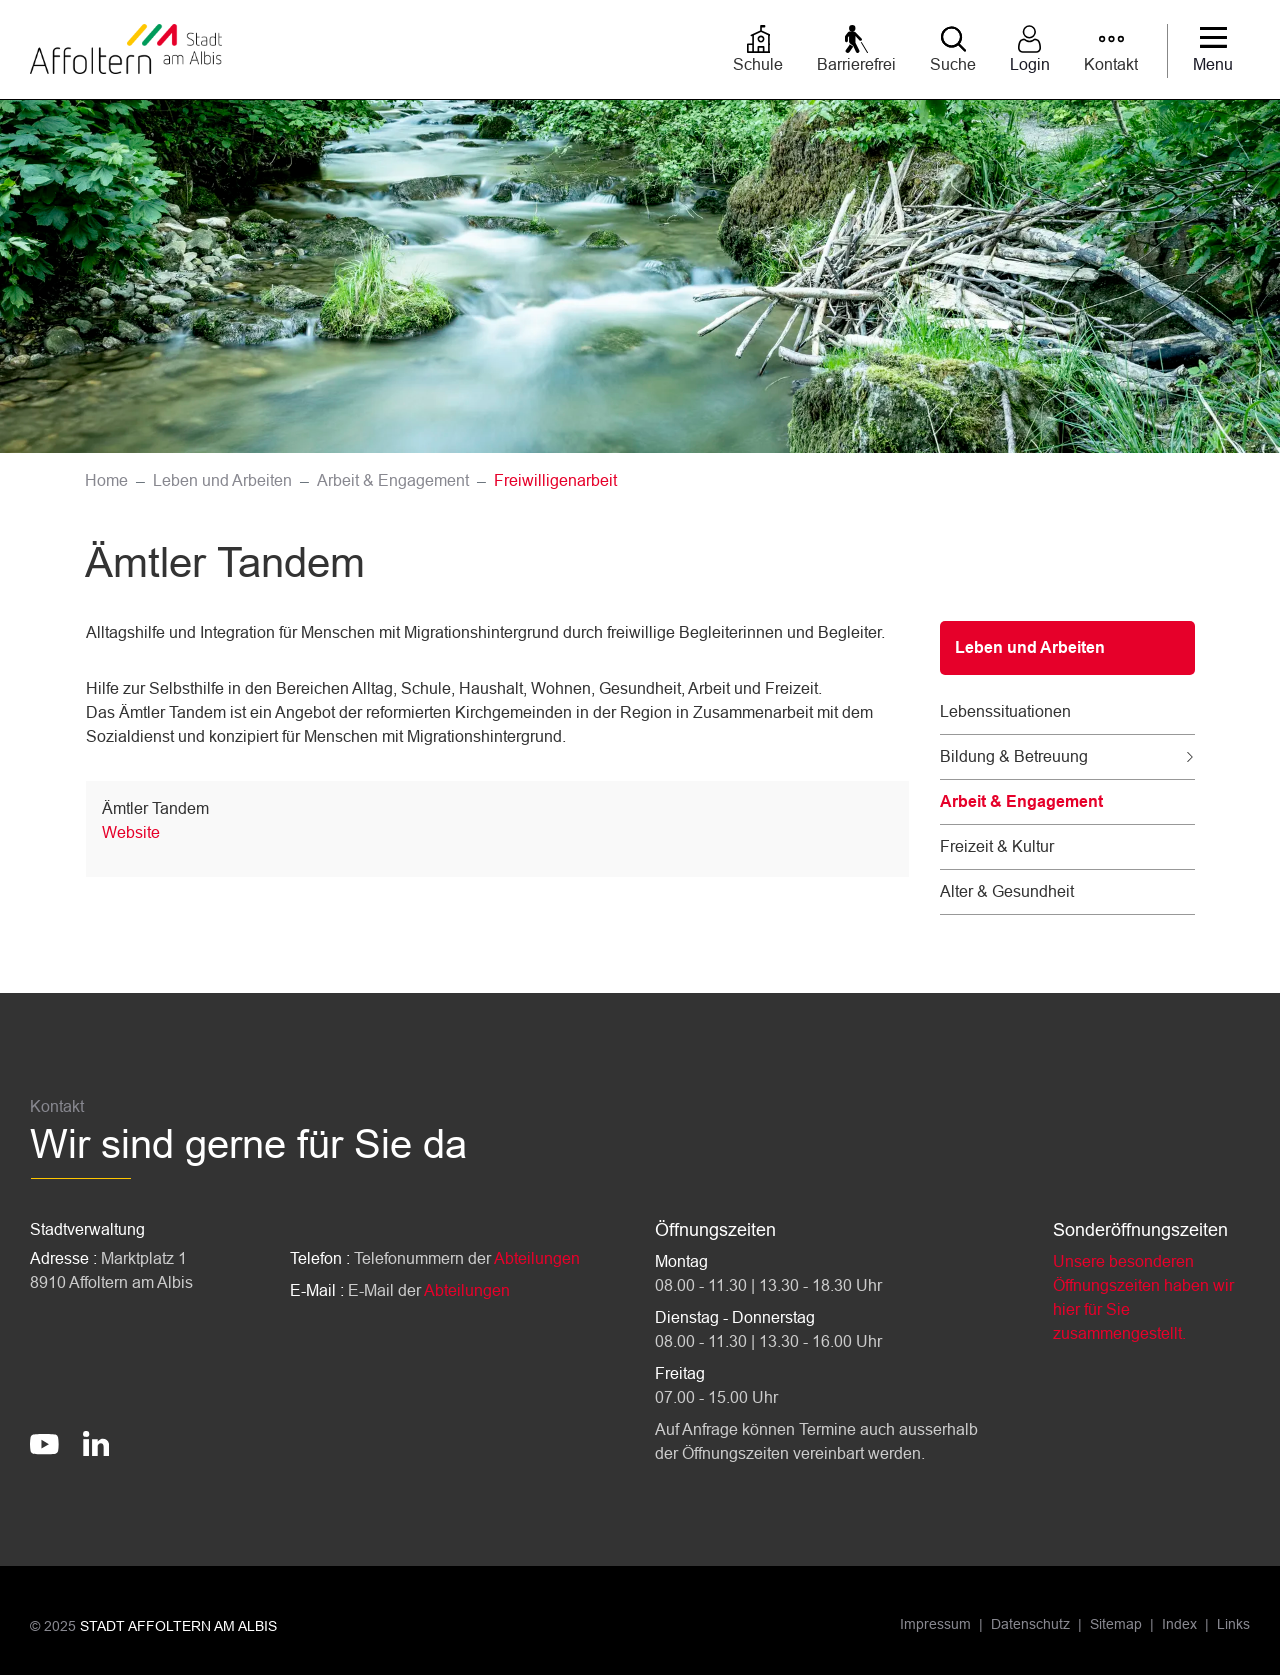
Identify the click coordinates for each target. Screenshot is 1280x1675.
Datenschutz (1030, 1624)
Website (131, 832)
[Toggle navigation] (1213, 51)
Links (1233, 1624)
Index (1179, 1624)
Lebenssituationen (1005, 711)
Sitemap (1116, 1624)
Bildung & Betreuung (1014, 756)
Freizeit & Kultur (997, 846)
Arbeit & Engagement (1021, 801)
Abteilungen (537, 1258)
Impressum (935, 1624)
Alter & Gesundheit (1007, 891)
